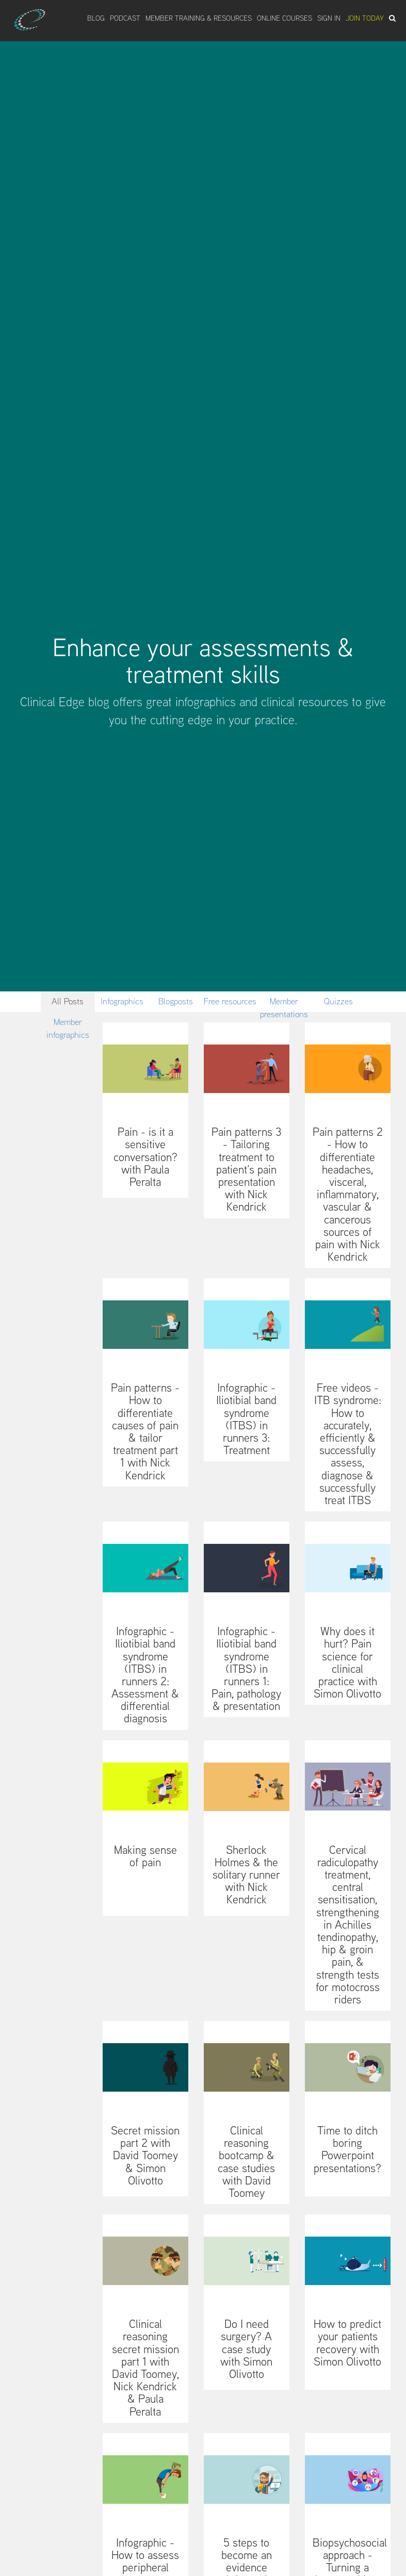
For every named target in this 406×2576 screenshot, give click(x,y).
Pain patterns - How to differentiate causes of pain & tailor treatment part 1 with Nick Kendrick (145, 1431)
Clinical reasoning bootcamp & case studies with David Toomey (246, 2161)
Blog (96, 18)
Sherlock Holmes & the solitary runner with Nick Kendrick (246, 1874)
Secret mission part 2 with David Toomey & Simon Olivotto (145, 2155)
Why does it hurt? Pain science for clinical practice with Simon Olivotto (347, 1662)
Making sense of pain (145, 1855)
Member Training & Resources (198, 18)
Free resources (230, 1001)
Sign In (328, 18)
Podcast (125, 18)
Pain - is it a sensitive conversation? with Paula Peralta (145, 1156)
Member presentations (284, 1003)
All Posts (68, 1001)
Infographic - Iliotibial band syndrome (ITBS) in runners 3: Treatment (246, 1418)
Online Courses (284, 18)
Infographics (122, 1001)
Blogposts (175, 1001)
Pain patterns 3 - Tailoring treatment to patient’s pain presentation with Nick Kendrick (246, 1169)
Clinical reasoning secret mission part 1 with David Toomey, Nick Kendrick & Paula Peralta (145, 2367)
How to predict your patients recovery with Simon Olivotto (347, 2343)
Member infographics (67, 1024)
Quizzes (338, 1001)
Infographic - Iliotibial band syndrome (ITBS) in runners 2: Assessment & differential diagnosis (145, 1674)
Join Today (365, 18)
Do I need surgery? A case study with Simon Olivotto (246, 2349)
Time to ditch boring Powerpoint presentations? (347, 2149)
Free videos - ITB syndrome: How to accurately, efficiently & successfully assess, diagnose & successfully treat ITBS (347, 1443)
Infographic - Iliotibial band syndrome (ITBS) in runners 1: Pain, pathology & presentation (246, 1668)
